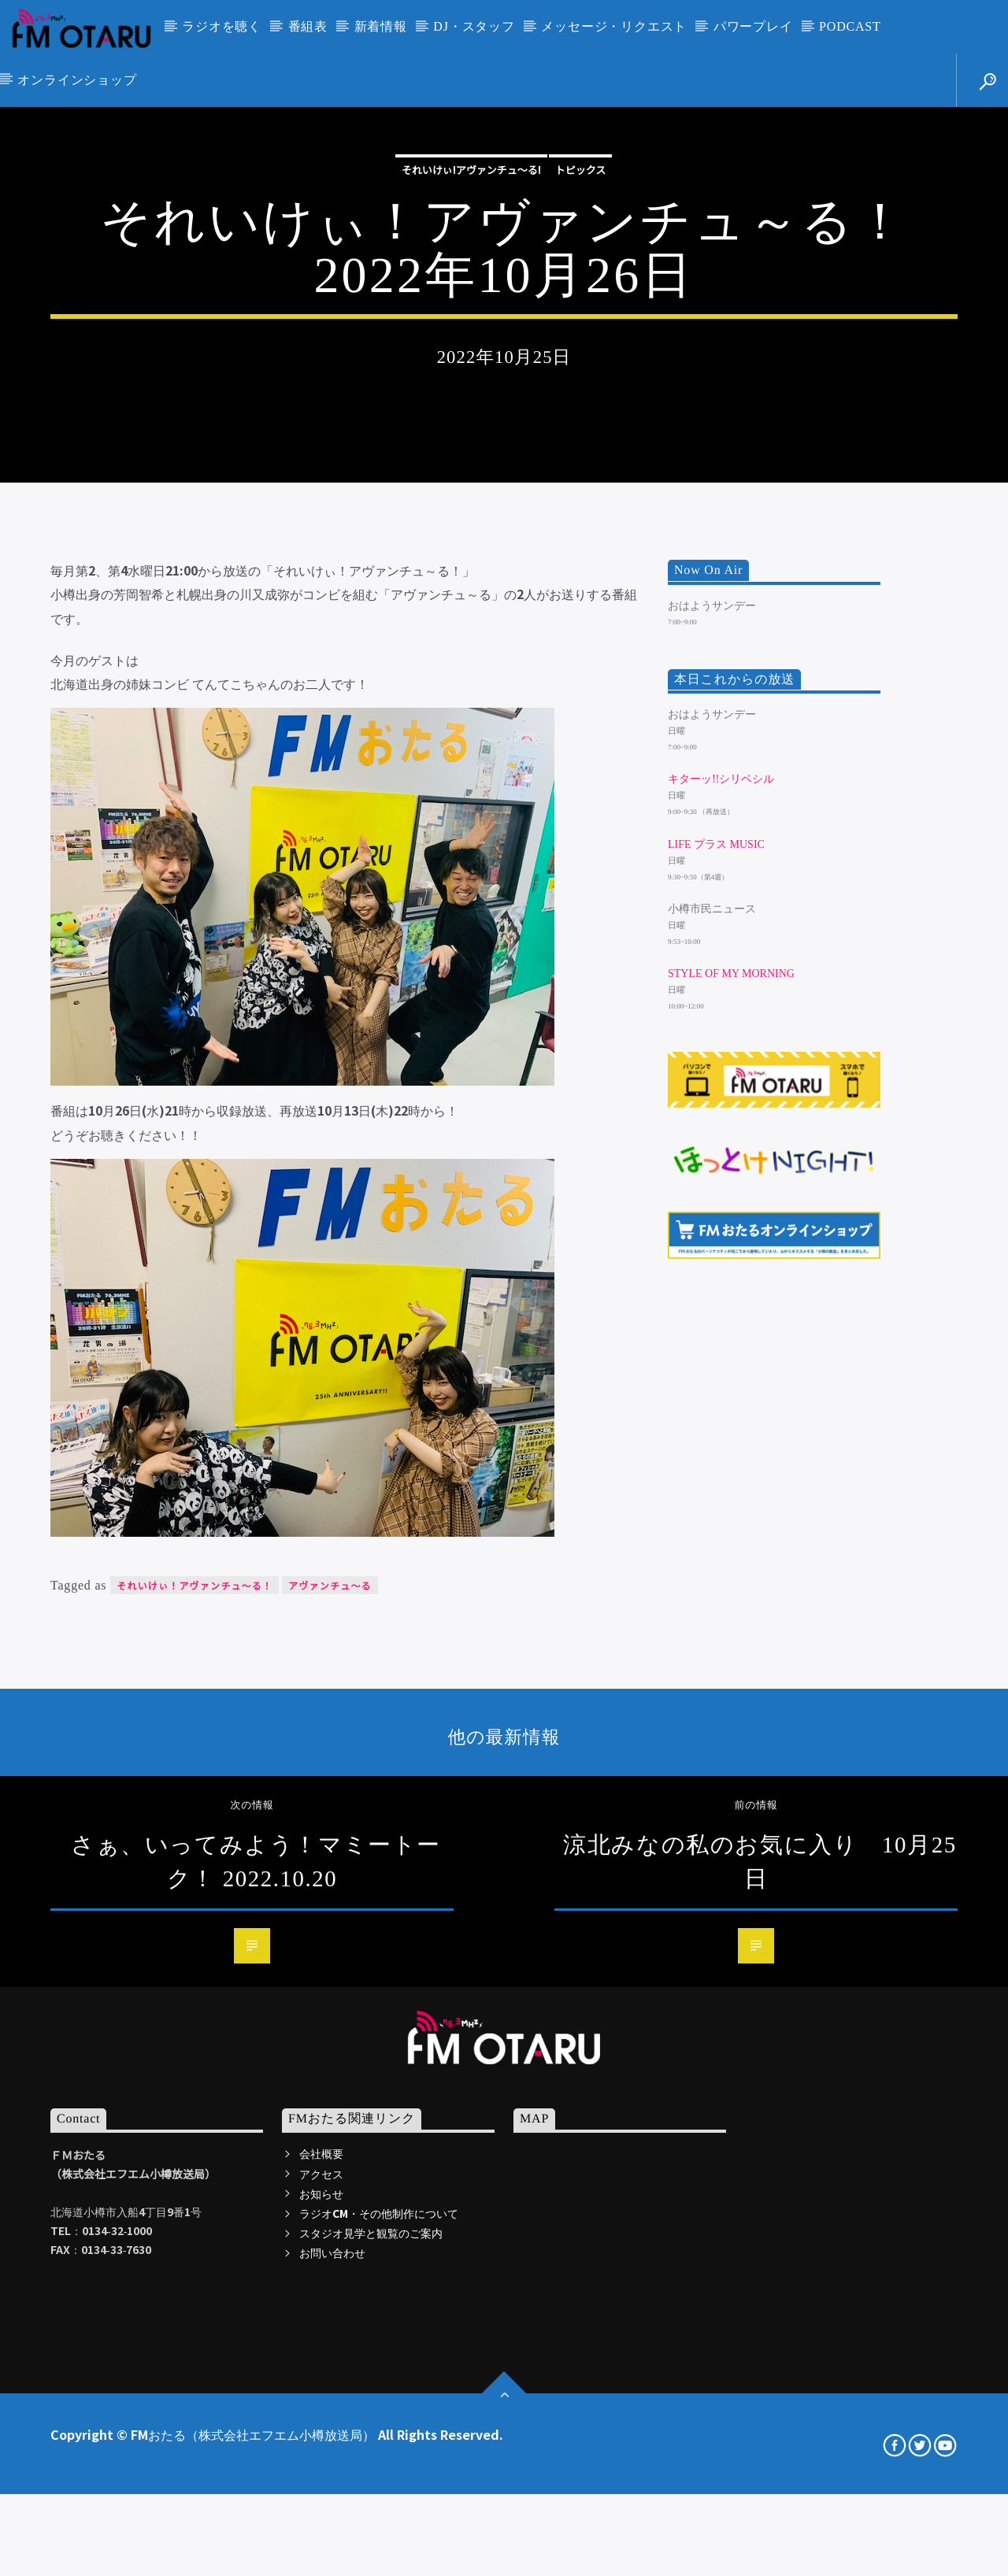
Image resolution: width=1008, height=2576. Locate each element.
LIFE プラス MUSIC (716, 1297)
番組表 (308, 26)
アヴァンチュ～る (330, 2038)
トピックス (580, 375)
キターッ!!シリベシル (721, 1232)
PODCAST (850, 26)
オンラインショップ (76, 80)
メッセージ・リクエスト (614, 26)
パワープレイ (753, 26)
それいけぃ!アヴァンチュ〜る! (471, 375)
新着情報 (380, 26)
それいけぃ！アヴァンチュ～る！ (194, 2038)
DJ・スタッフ (473, 26)
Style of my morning (731, 1426)
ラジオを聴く (221, 26)
